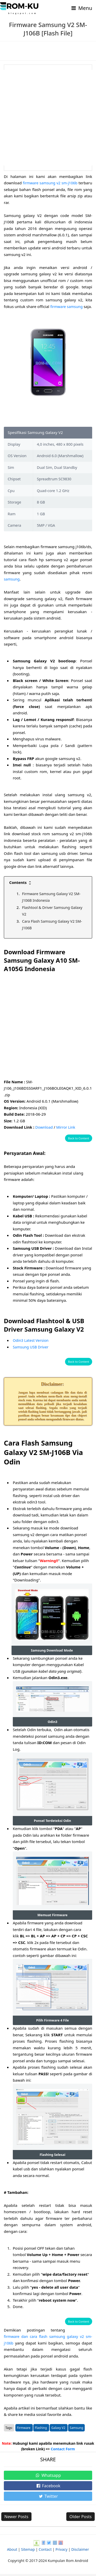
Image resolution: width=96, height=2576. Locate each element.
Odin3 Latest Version (31, 1346)
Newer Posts (16, 2519)
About (12, 2551)
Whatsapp (48, 2477)
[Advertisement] (48, 117)
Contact (45, 2551)
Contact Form (63, 2451)
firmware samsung (74, 306)
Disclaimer (80, 2551)
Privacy (62, 2551)
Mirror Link (67, 1133)
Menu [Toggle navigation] (81, 8)
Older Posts (80, 2519)
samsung (12, 585)
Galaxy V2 (58, 2430)
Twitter (48, 2498)
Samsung (76, 2430)
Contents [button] (20, 889)
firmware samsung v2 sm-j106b (57, 182)
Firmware (24, 2430)
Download (44, 1133)
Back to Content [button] (78, 1145)
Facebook (48, 2488)
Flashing (41, 2430)
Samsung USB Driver (31, 1353)
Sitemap (28, 2551)
